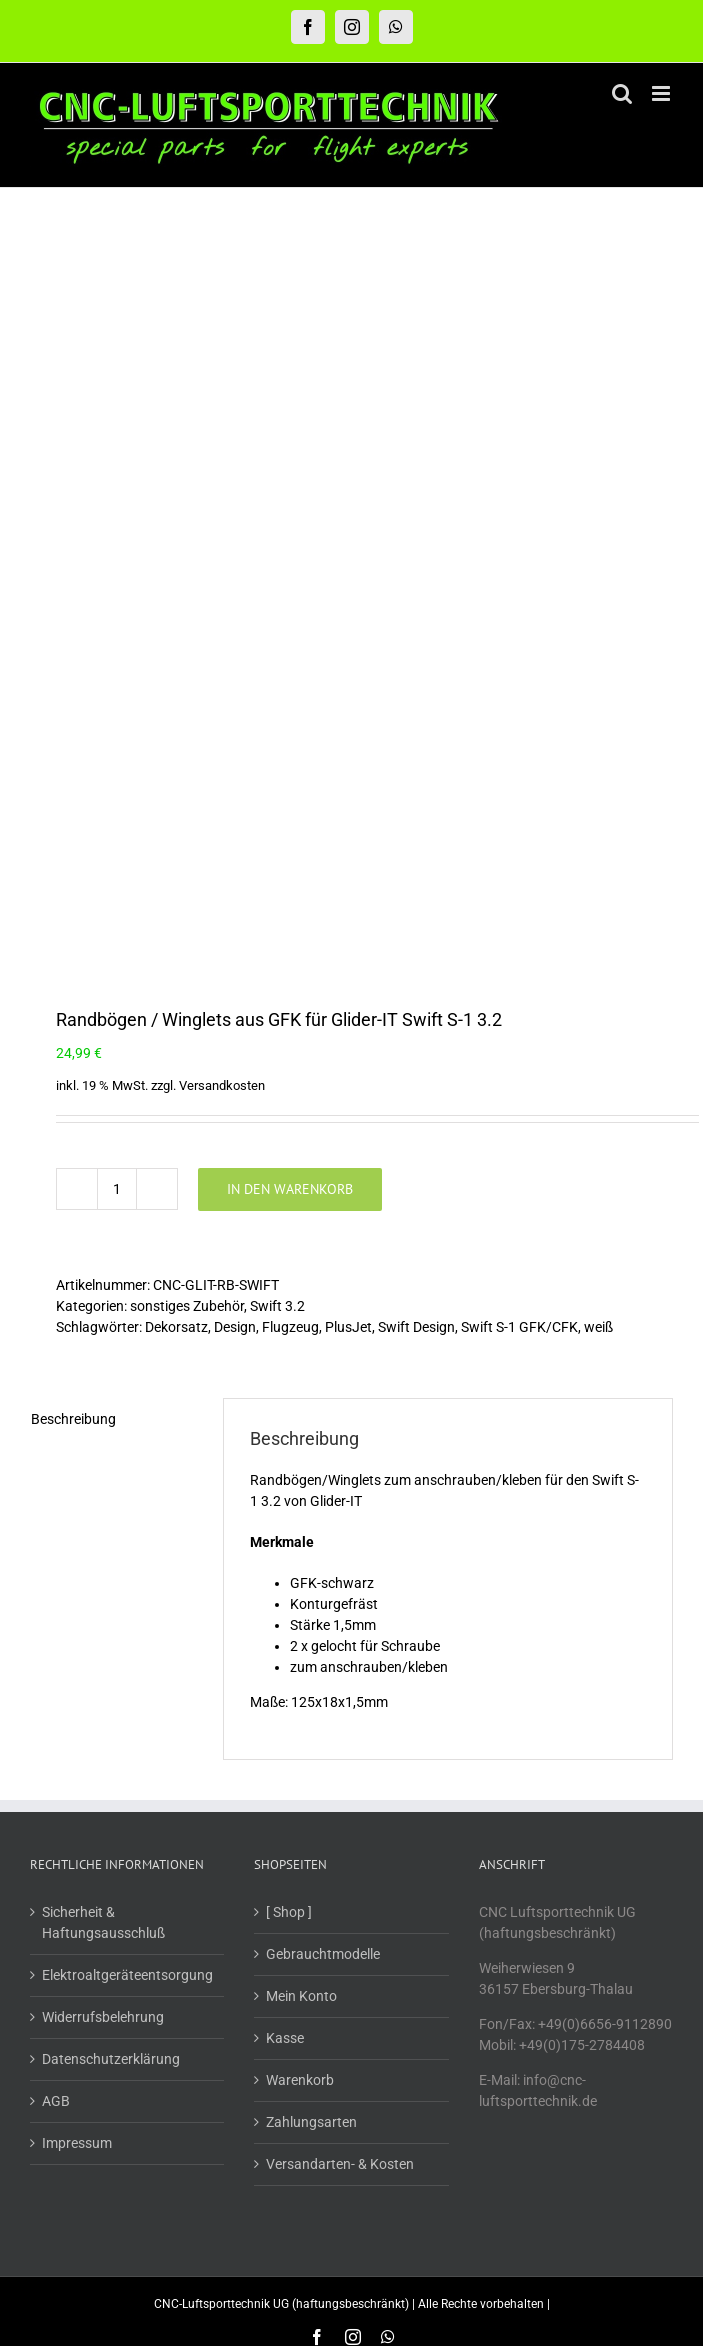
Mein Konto (301, 1374)
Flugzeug (290, 705)
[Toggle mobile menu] (662, 93)
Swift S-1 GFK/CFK (519, 705)
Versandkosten (222, 463)
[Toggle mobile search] (622, 93)
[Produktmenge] (117, 567)
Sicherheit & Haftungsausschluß (103, 1300)
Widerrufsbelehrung (103, 1395)
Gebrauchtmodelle (323, 1332)
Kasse (285, 1416)
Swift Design (416, 705)
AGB (56, 1479)
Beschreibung (73, 797)
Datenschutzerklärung (111, 1437)
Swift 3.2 (277, 684)
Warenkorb (300, 1458)
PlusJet (348, 705)
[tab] (113, 797)
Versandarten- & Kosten (340, 1542)
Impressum (77, 1521)
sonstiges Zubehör (187, 684)
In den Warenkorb (290, 567)
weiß (598, 705)
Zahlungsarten (311, 1500)
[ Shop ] (289, 1290)
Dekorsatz (176, 705)
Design (235, 705)
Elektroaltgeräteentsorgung (127, 1353)
